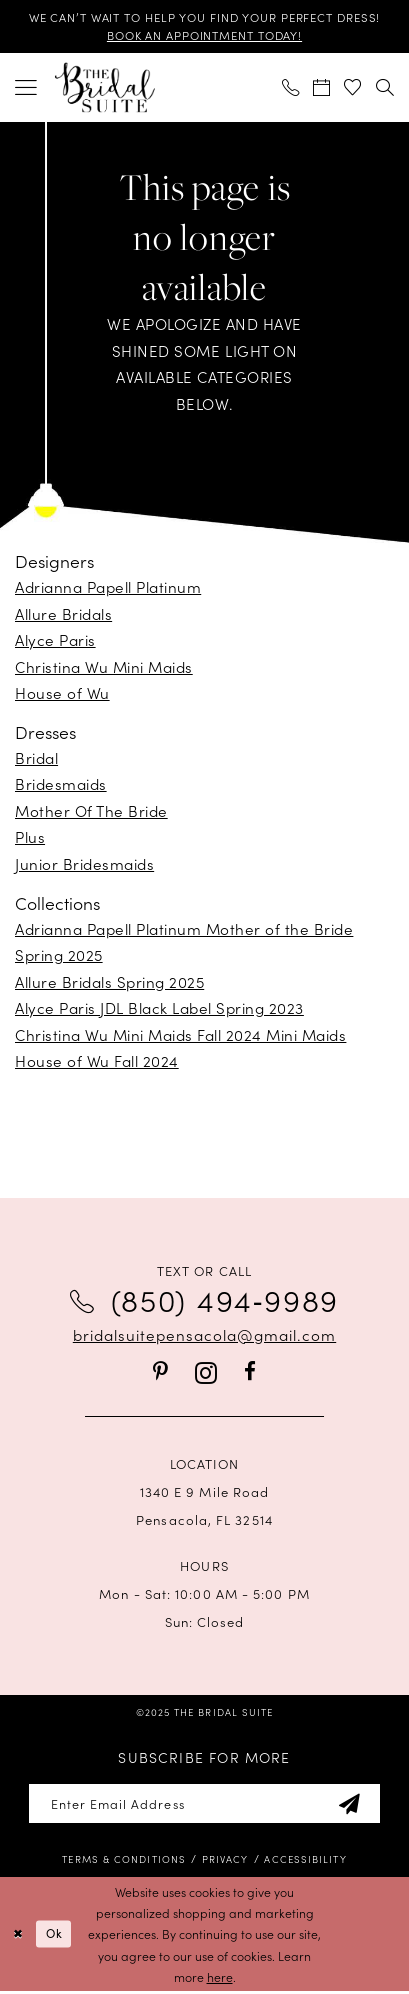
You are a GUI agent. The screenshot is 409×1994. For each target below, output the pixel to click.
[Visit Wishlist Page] (353, 88)
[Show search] (384, 88)
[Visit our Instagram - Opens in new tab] (206, 1374)
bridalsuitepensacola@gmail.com (204, 1335)
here (220, 1979)
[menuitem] (27, 88)
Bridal (36, 758)
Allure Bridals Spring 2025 (109, 982)
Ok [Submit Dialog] (56, 1936)
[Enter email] (204, 1805)
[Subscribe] (355, 1805)
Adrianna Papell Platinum (108, 588)
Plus (30, 838)
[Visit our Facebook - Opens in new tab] (250, 1374)
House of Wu (62, 694)
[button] (27, 88)
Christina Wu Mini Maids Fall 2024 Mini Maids (180, 1035)
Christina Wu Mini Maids (104, 667)
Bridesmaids (61, 785)
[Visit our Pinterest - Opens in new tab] (160, 1374)
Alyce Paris (55, 641)
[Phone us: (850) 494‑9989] (291, 88)
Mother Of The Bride (91, 811)
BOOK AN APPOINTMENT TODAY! (204, 35)
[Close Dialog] (18, 1937)
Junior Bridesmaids (84, 864)
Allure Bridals (63, 614)
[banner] (105, 88)
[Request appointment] (322, 88)
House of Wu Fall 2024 (97, 1061)
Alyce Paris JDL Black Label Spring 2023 (159, 1008)
